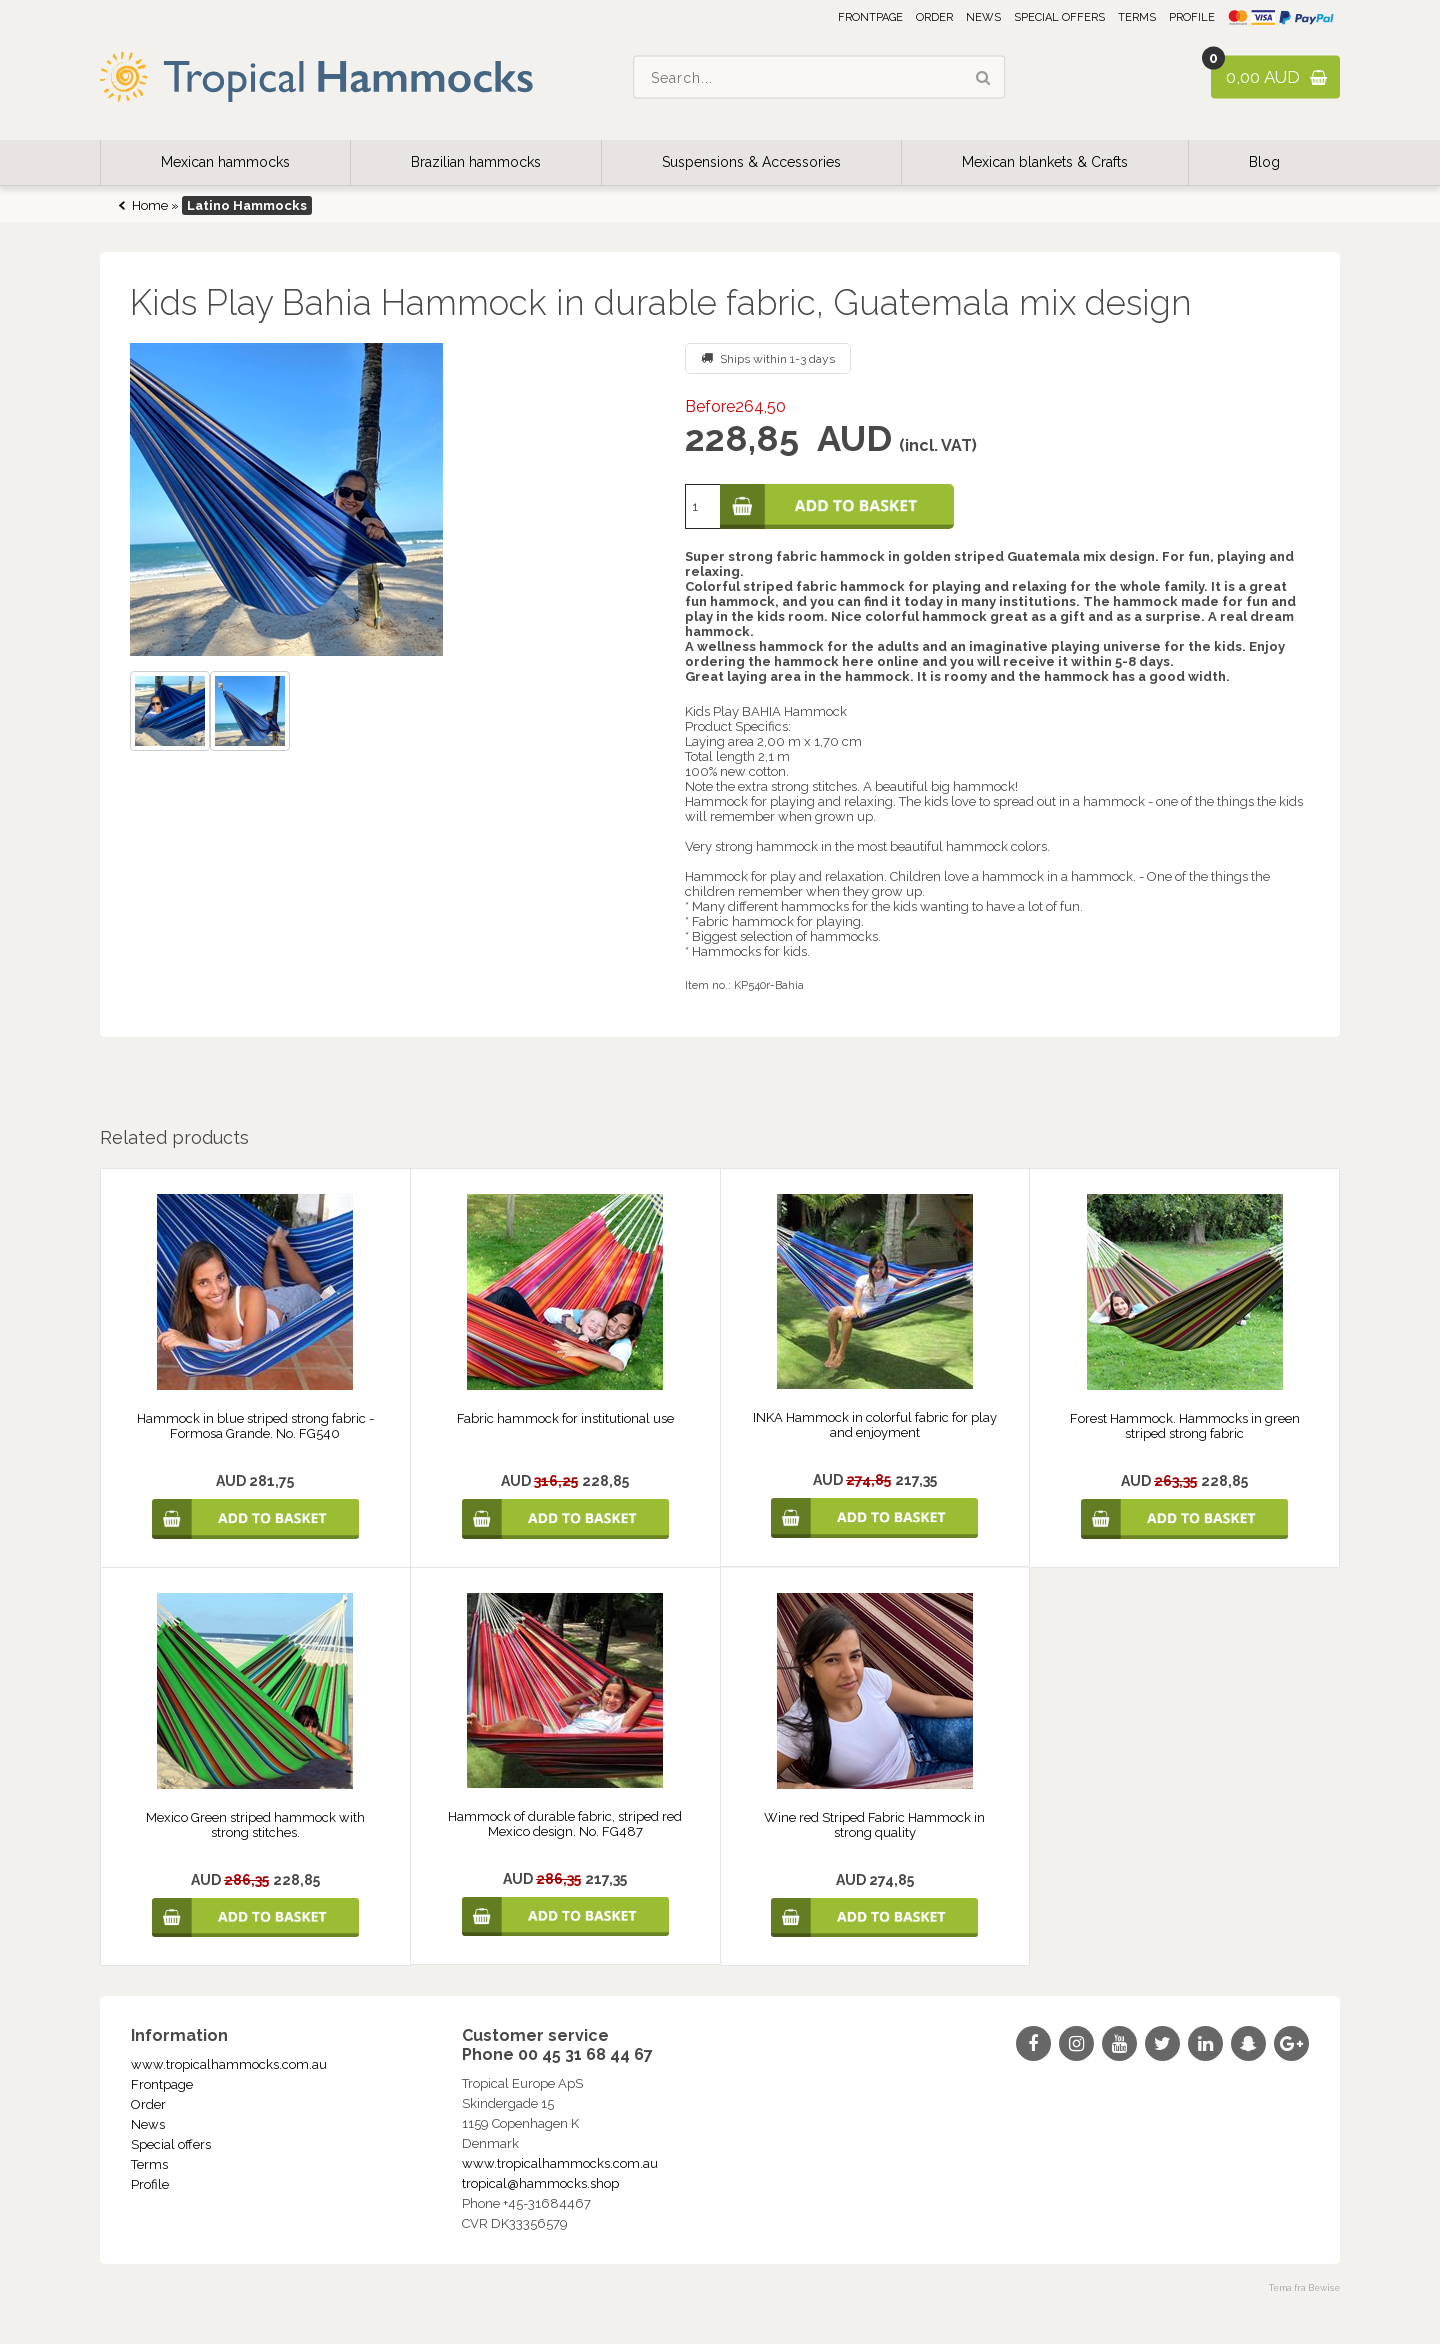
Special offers (1059, 17)
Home (150, 205)
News (983, 17)
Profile (1192, 17)
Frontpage (870, 17)
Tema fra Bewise (1304, 2288)
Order (934, 17)
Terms (1137, 17)
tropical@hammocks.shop (540, 2183)
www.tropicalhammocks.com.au (229, 2064)
